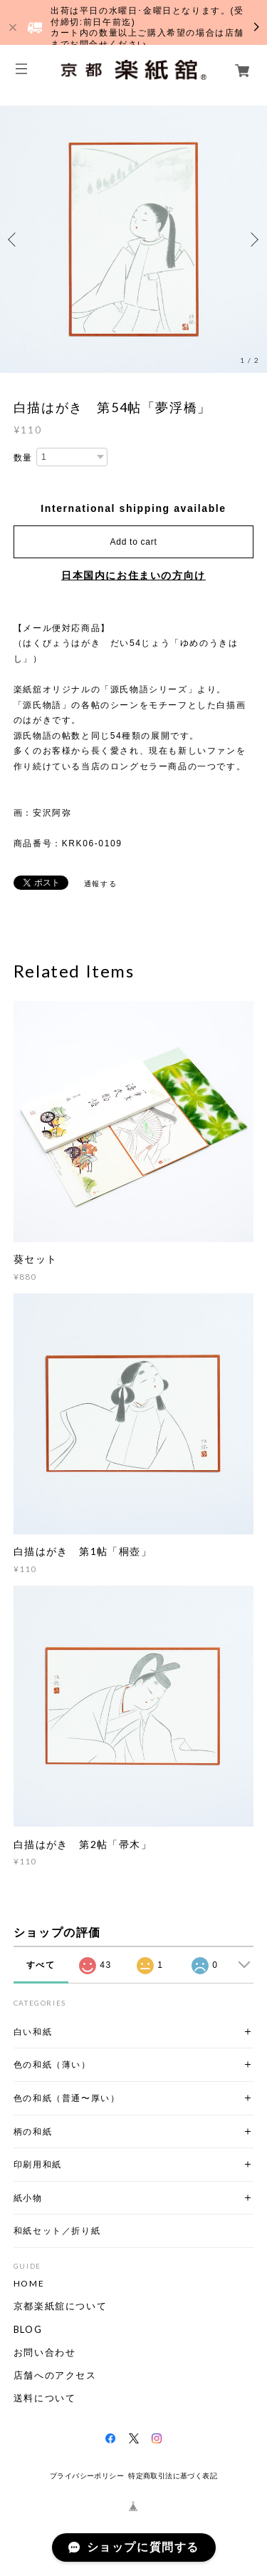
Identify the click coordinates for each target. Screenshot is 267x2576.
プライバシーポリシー (87, 2476)
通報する (100, 884)
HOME (29, 2284)
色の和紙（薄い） (52, 2064)
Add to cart (133, 542)
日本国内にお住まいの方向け (133, 575)
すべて (41, 1965)
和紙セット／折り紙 (57, 2230)
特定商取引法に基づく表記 (172, 2476)
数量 (23, 458)
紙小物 (28, 2197)
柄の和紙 (33, 2131)
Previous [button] (14, 239)
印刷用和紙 (38, 2164)
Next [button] (253, 239)
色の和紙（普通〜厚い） (67, 2098)
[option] (133, 239)
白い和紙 (33, 2031)
